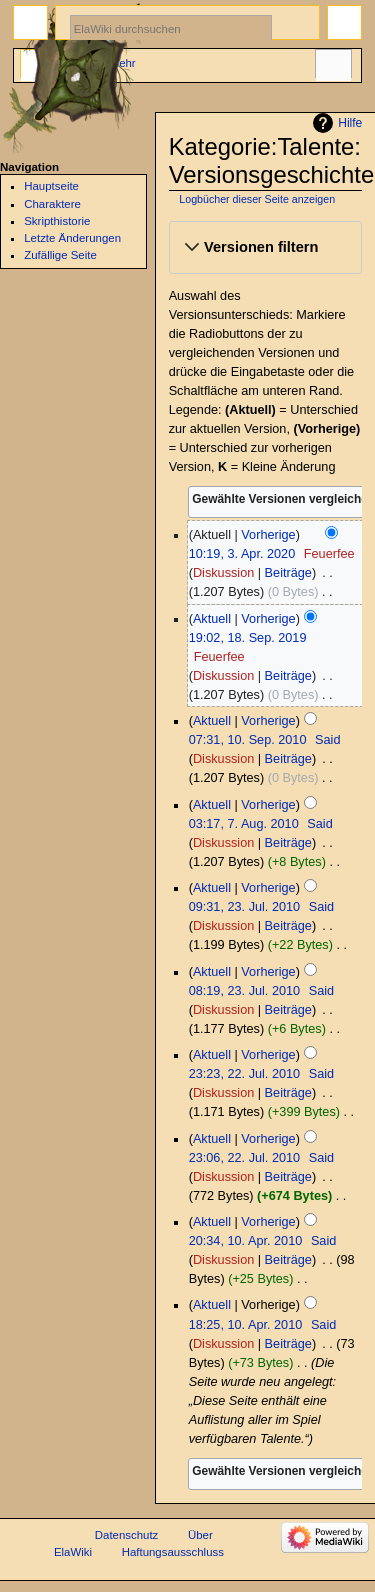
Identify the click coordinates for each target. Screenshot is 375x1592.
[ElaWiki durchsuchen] (171, 28)
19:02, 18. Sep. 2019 (248, 638)
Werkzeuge (333, 66)
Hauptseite (51, 186)
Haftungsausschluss (173, 1552)
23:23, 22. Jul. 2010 (244, 1074)
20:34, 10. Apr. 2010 (246, 1241)
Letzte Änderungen (72, 238)
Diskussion (223, 573)
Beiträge (288, 573)
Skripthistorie (57, 221)
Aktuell (212, 619)
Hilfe (350, 123)
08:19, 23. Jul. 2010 (244, 991)
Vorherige (268, 535)
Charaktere (52, 204)
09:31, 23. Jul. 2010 (244, 907)
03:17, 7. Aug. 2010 (244, 824)
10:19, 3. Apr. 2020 (242, 554)
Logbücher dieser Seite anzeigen (257, 199)
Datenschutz (127, 1535)
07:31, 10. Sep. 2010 (248, 740)
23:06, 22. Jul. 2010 (244, 1158)
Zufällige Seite (60, 255)
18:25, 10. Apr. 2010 (246, 1325)
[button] (265, 248)
